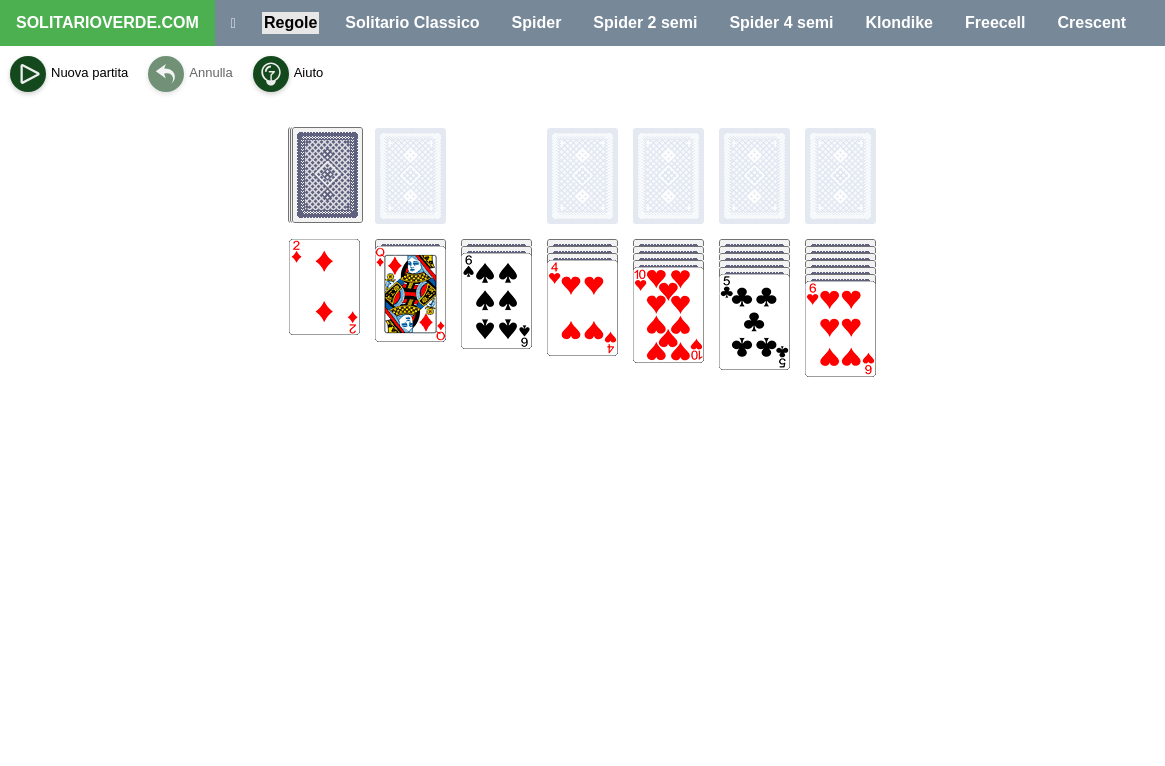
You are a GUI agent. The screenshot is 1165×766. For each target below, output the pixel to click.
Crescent (1092, 22)
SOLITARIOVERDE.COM (107, 22)
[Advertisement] (583, 596)
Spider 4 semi (781, 22)
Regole (290, 22)
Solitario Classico (412, 22)
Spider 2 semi (645, 22)
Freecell (995, 22)
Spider (537, 22)
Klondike (899, 22)
